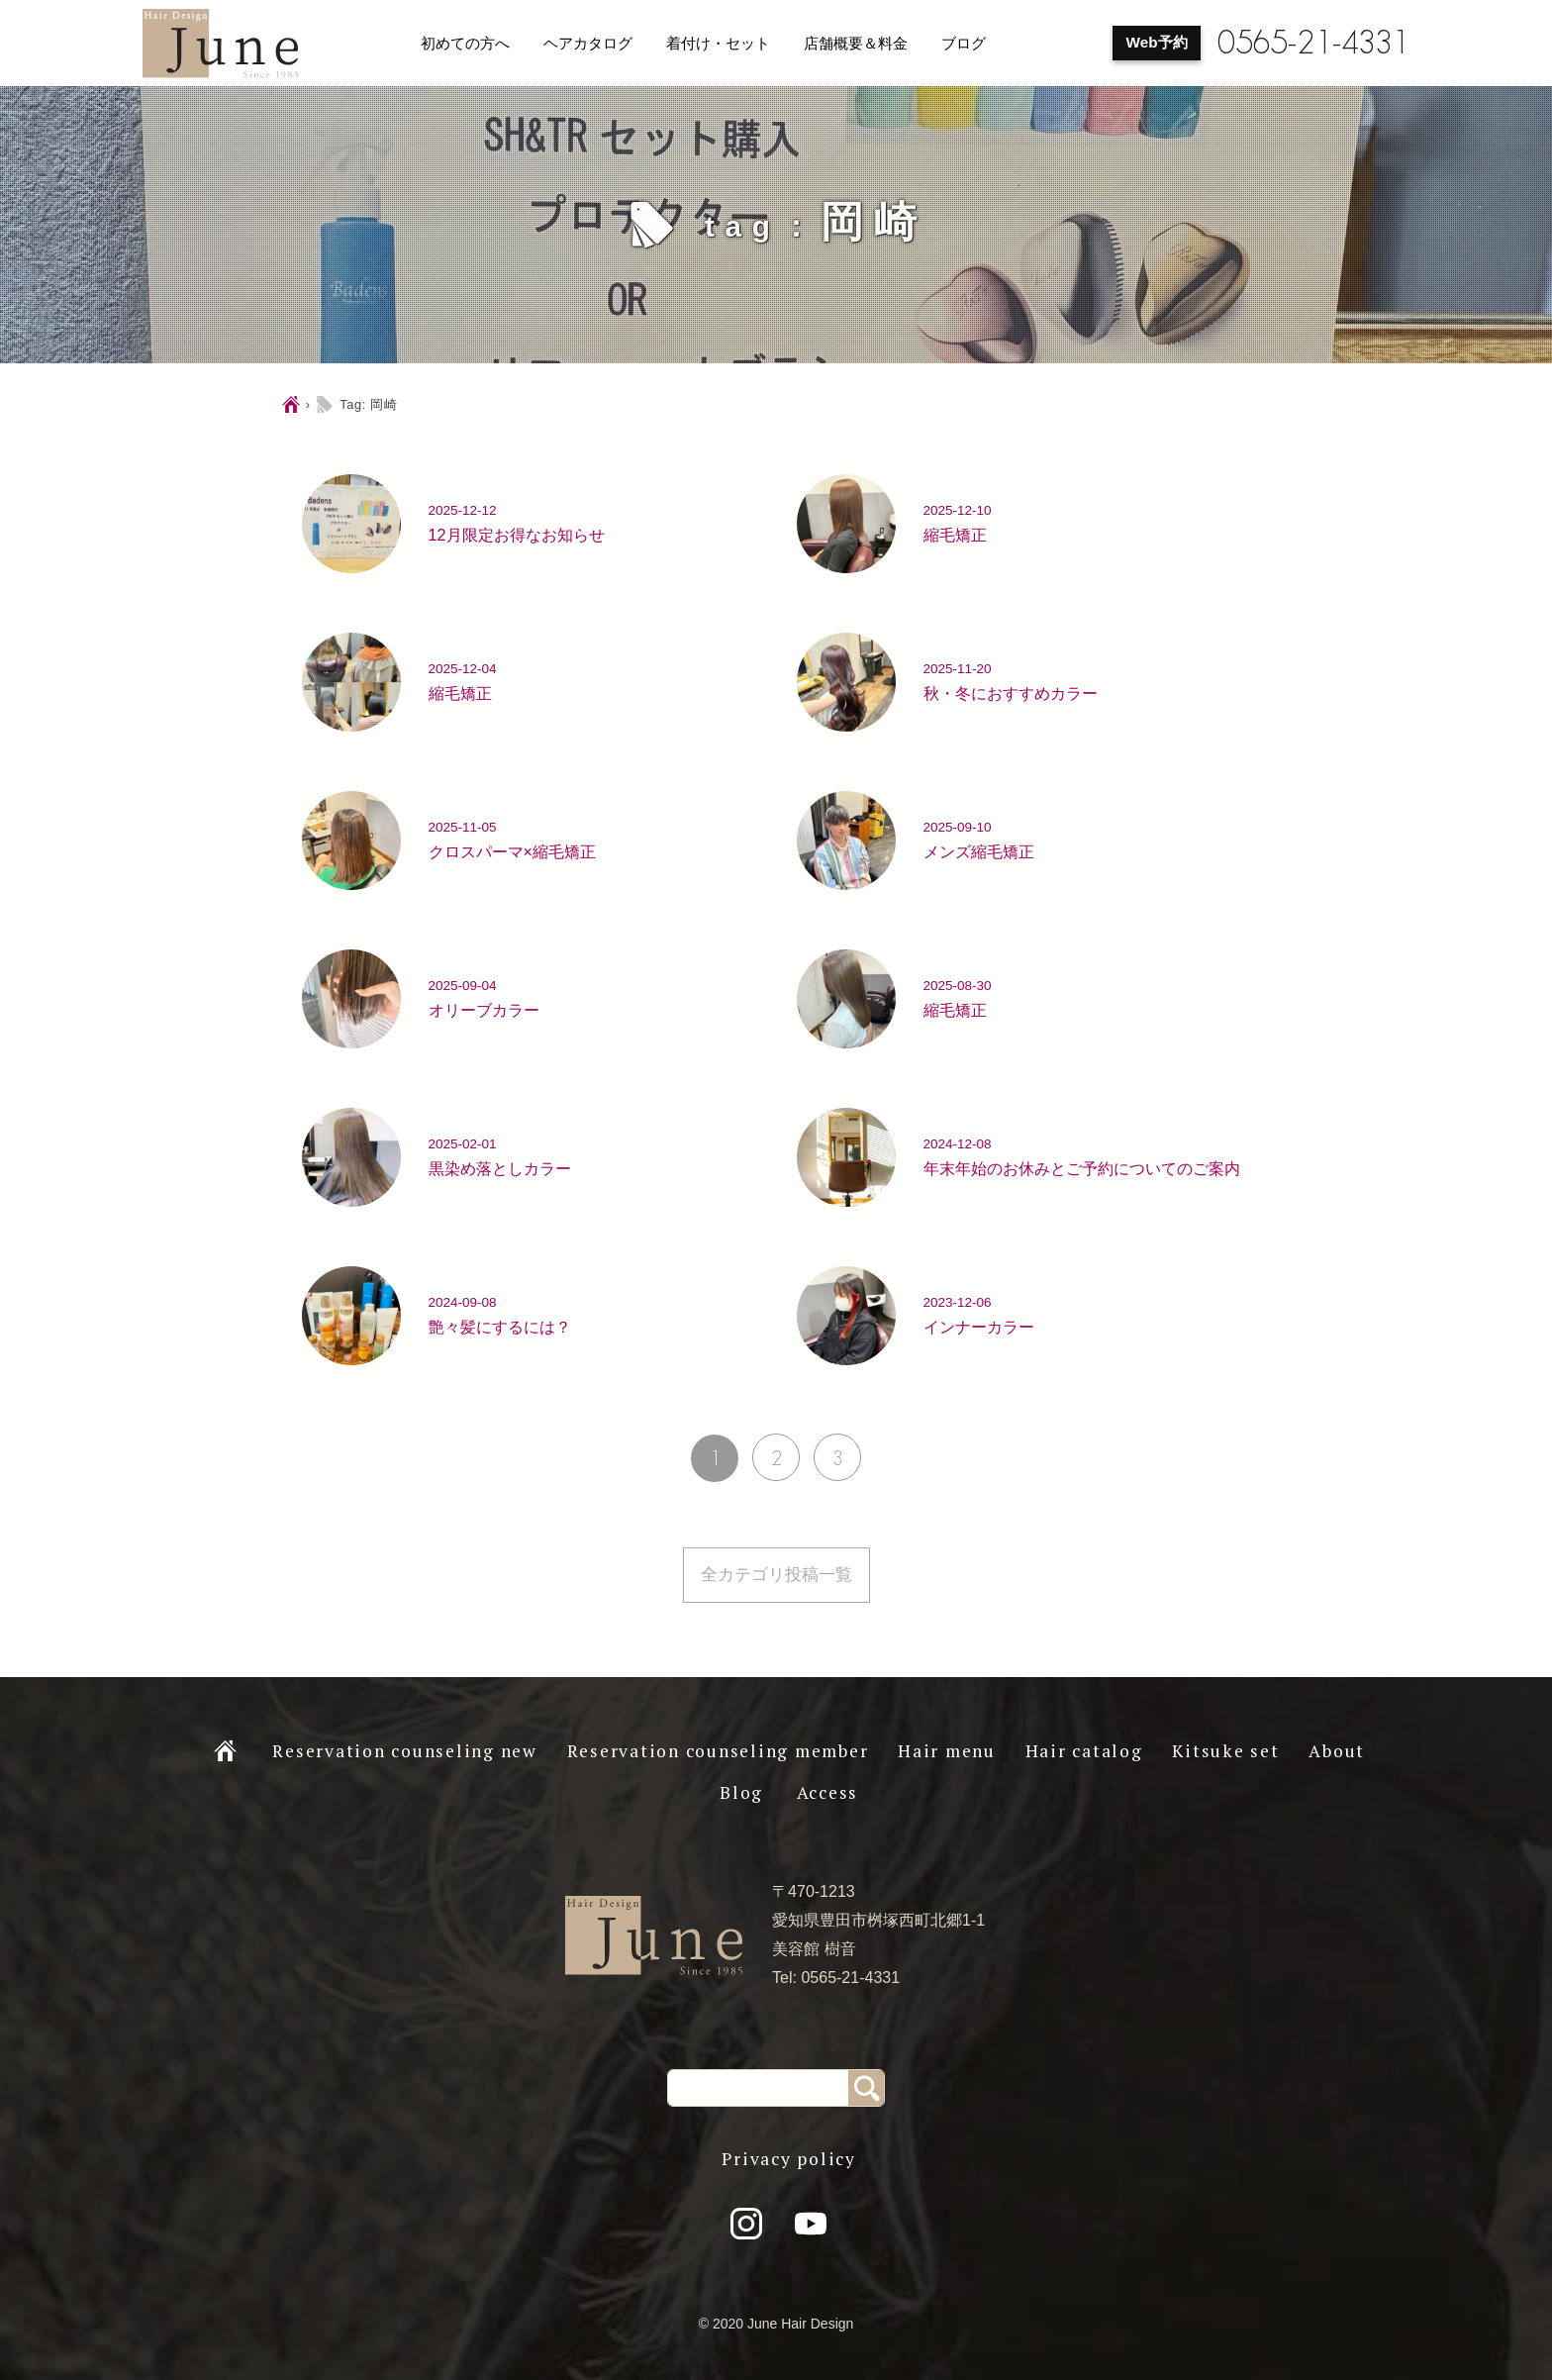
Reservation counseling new (404, 1750)
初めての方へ (465, 43)
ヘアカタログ (587, 43)
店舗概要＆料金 (856, 43)
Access (828, 1792)
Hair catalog (1084, 1750)
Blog (741, 1792)
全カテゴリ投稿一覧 (776, 1574)
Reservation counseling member (718, 1750)
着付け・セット (718, 43)
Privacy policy (789, 2158)
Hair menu (947, 1750)
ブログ (963, 43)
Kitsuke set (1225, 1750)
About (1337, 1750)
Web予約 (1157, 42)
